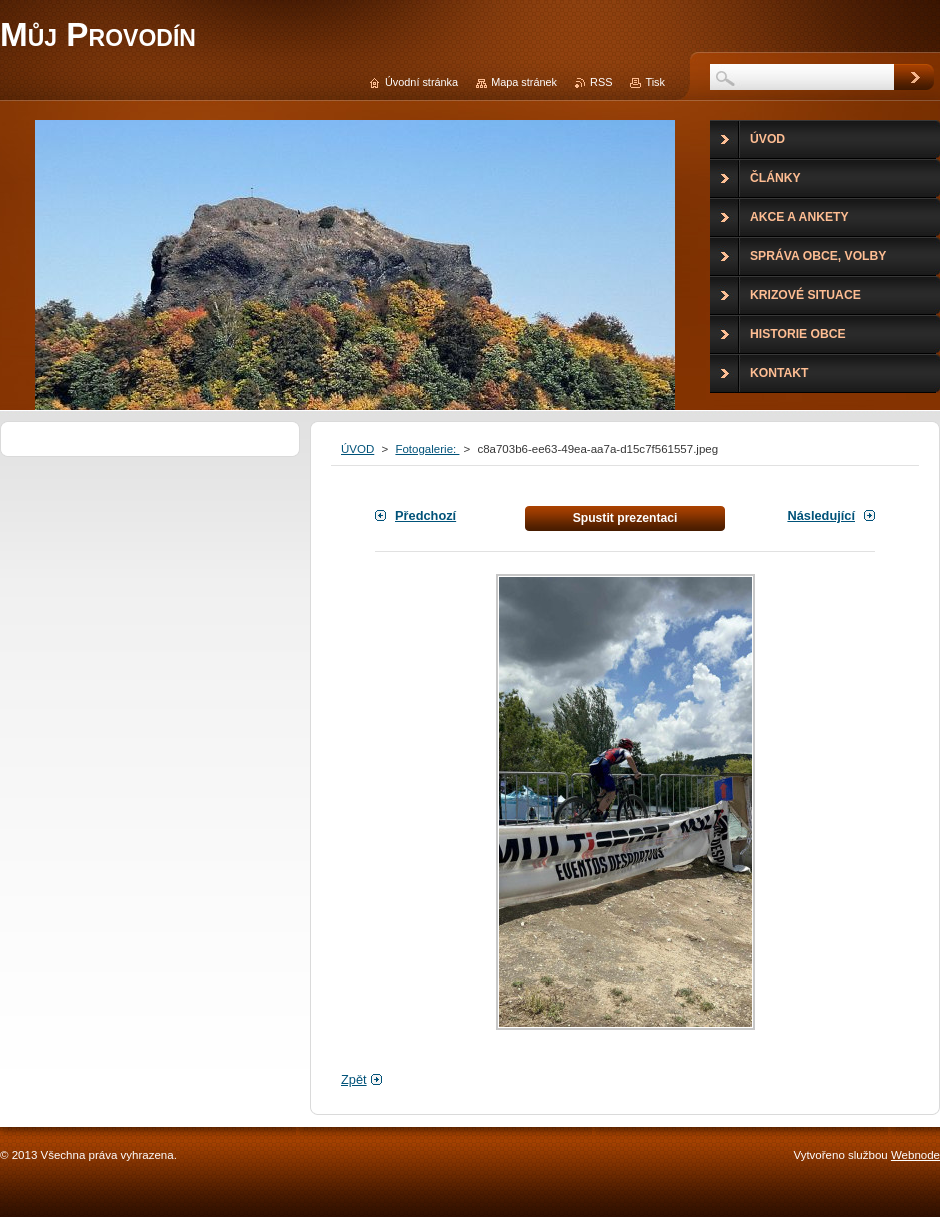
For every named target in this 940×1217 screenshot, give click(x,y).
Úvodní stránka (421, 82)
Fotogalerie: (427, 449)
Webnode (915, 1155)
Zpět (354, 1079)
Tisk (655, 82)
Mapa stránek (524, 82)
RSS (601, 82)
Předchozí (425, 515)
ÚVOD (357, 449)
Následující (821, 515)
